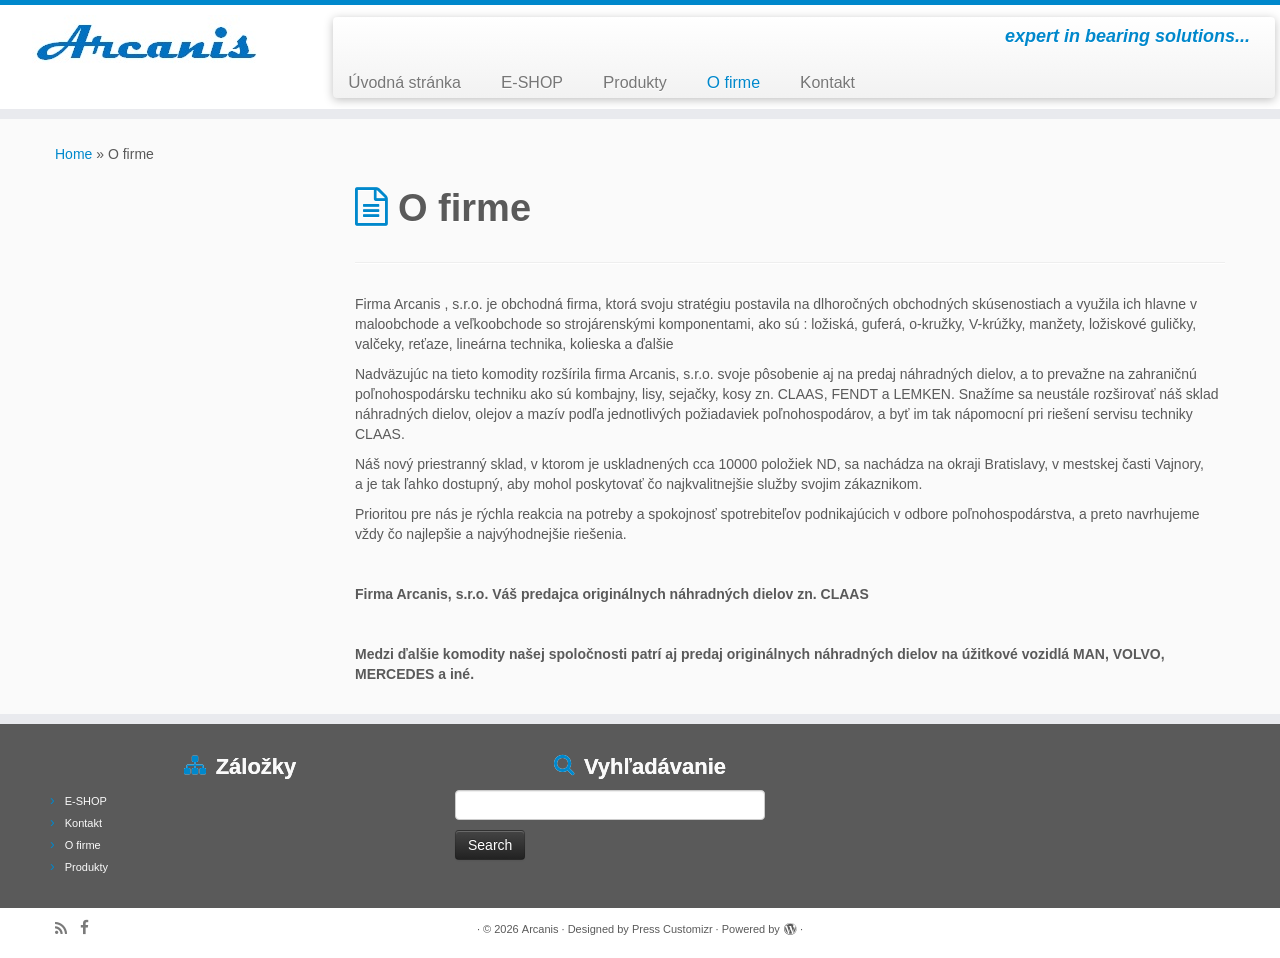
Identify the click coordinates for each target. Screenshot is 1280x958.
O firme (733, 82)
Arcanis (540, 929)
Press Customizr (672, 929)
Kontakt (827, 82)
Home (73, 154)
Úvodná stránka (404, 82)
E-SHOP (532, 82)
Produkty (635, 82)
